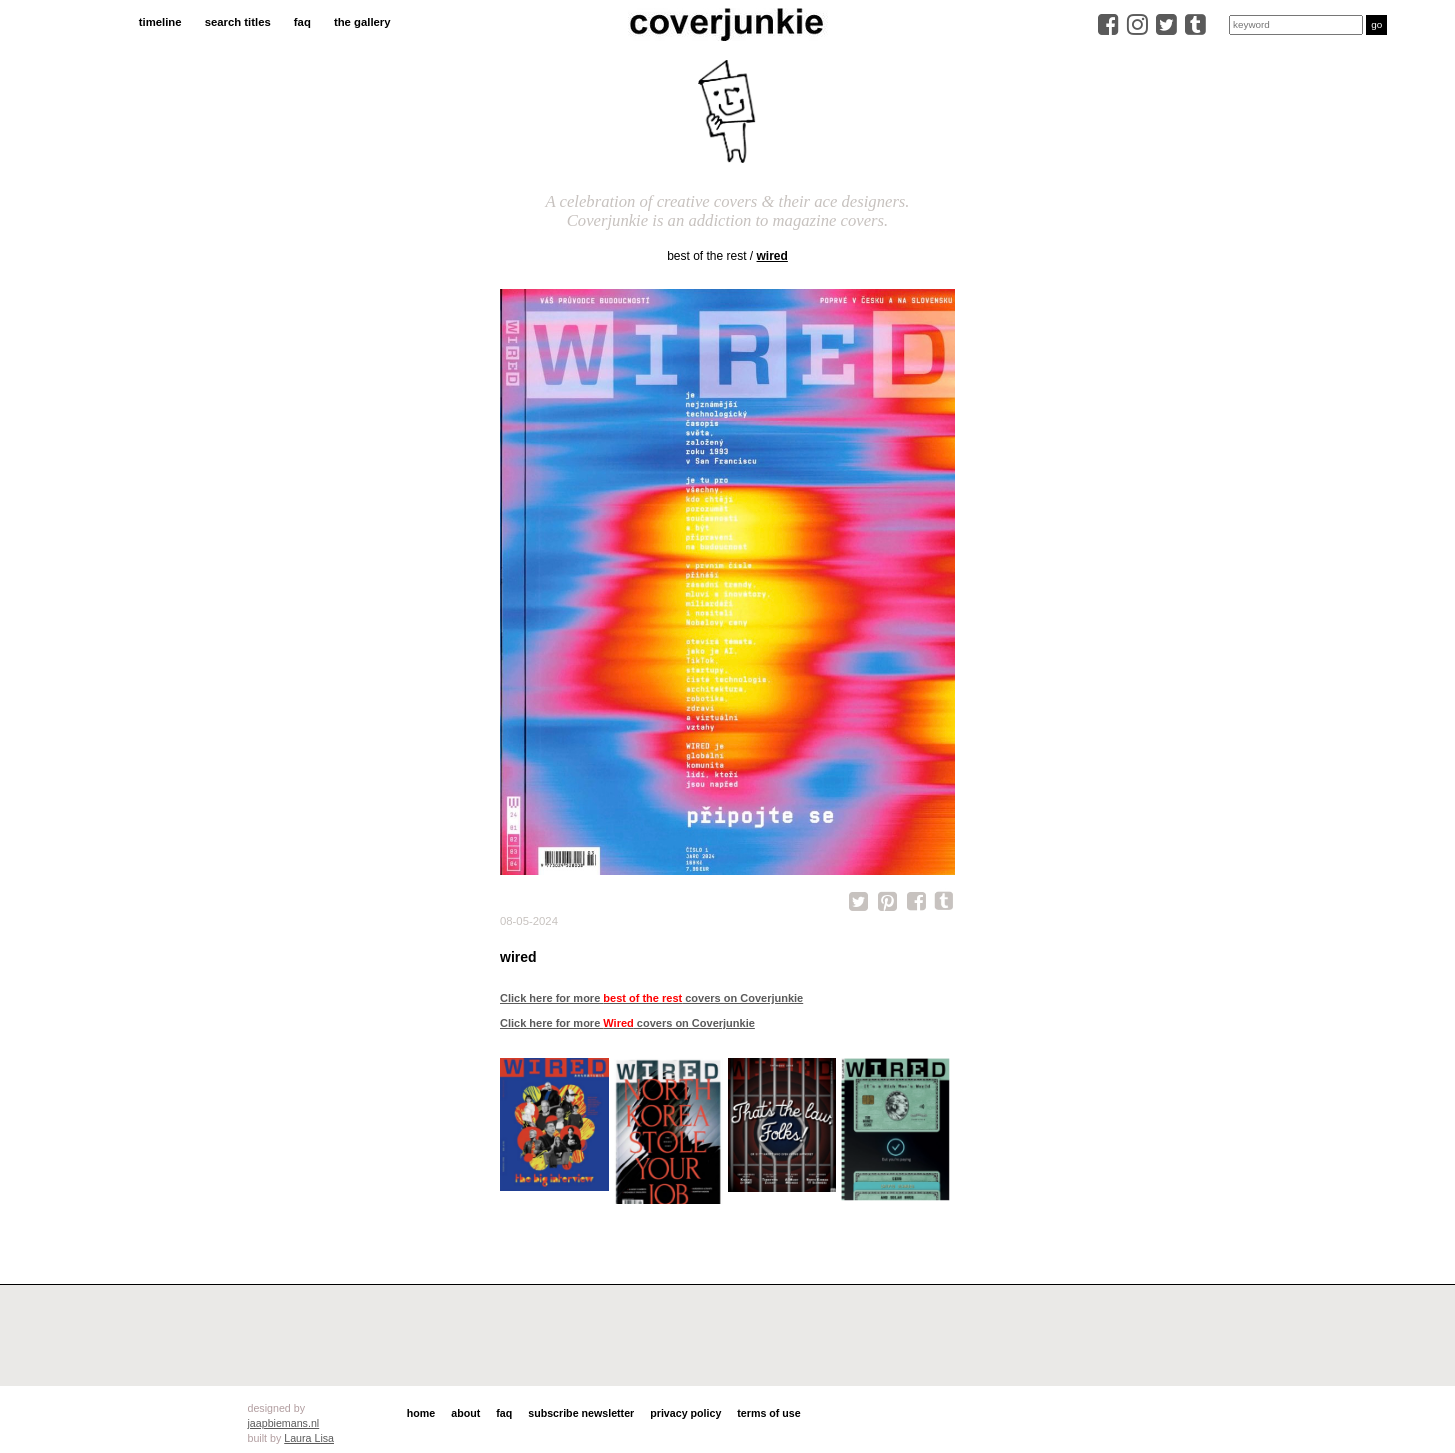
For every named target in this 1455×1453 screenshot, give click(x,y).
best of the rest (706, 256)
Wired (772, 256)
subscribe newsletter (581, 1413)
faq (302, 22)
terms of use (768, 1413)
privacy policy (685, 1413)
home (421, 1413)
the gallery (362, 22)
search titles (238, 22)
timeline (160, 22)
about (465, 1413)
